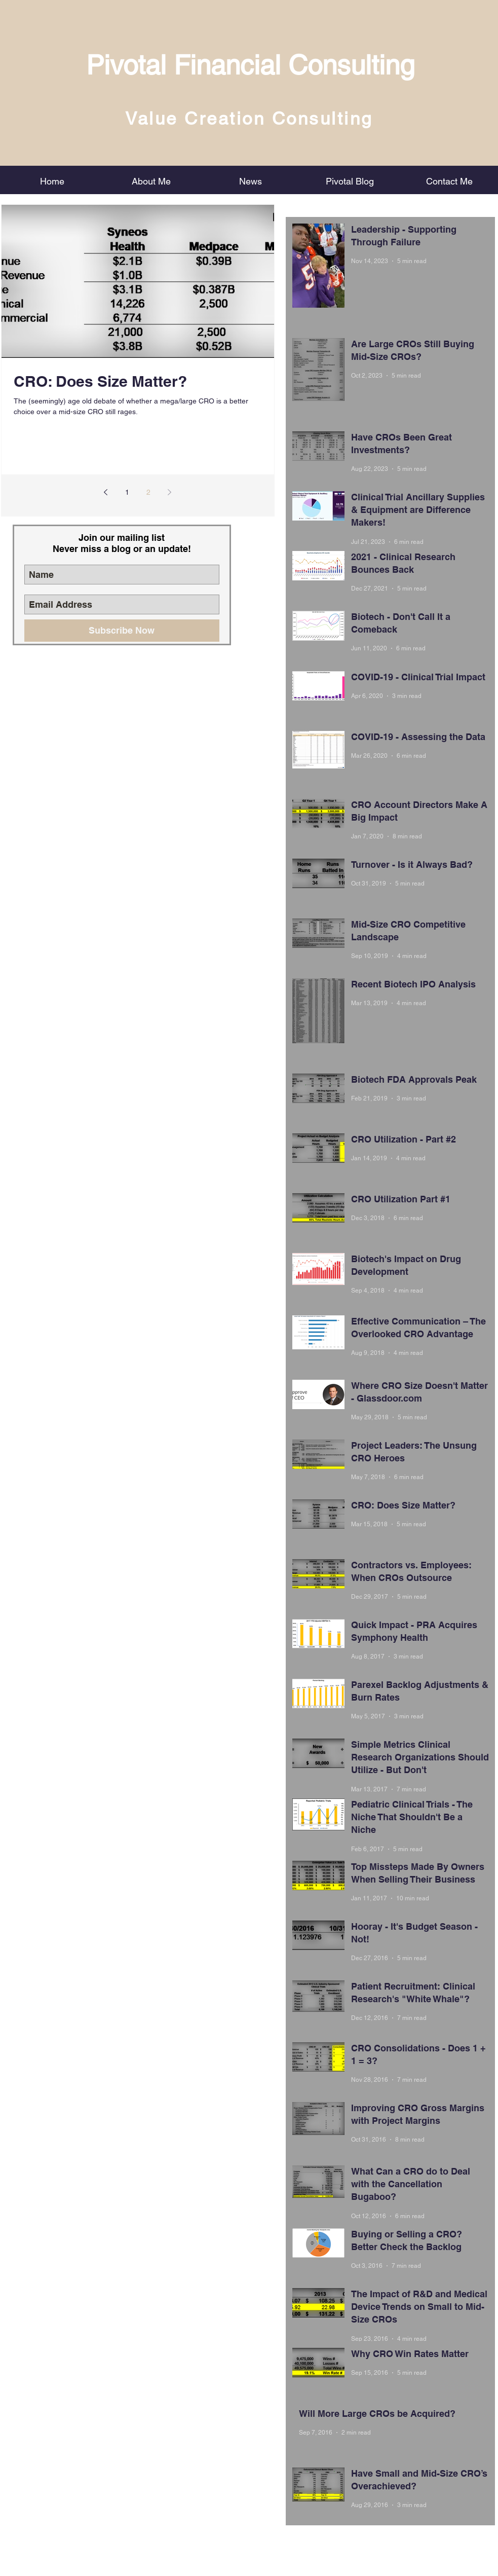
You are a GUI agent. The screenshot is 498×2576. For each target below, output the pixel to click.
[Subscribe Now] (121, 630)
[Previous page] (106, 492)
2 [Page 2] (148, 492)
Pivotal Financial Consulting (250, 65)
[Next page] (170, 492)
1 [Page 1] (127, 492)
